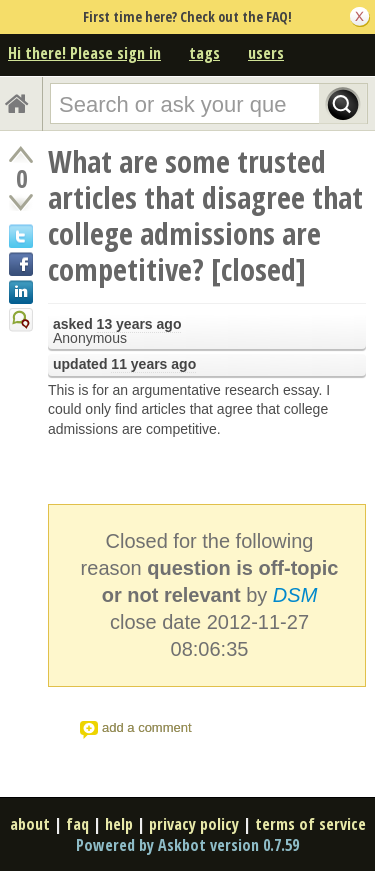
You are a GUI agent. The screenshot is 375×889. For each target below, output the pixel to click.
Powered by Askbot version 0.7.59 (187, 845)
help (119, 824)
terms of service (310, 824)
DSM (295, 595)
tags (204, 53)
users (266, 53)
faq (77, 824)
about (30, 824)
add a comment (147, 727)
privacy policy (194, 824)
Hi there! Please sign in (84, 53)
